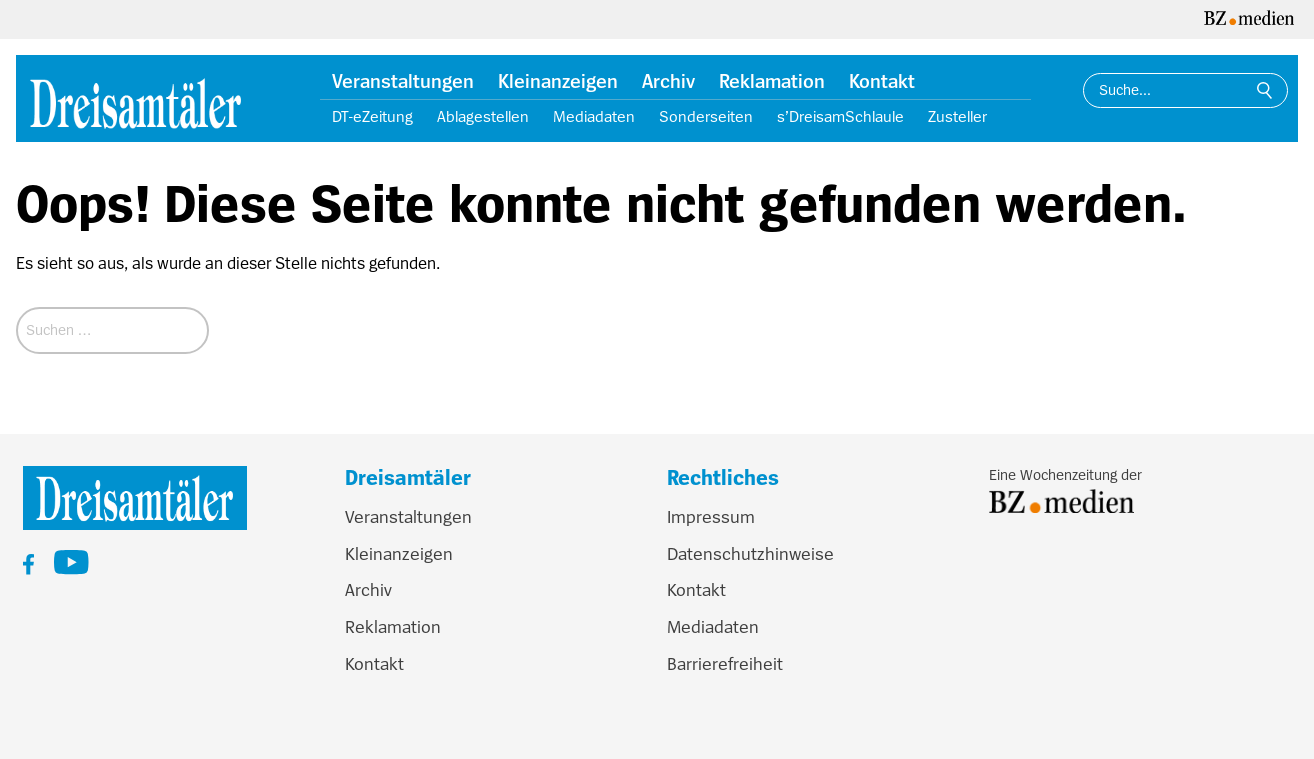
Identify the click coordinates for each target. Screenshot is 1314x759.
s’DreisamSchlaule (840, 117)
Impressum (711, 517)
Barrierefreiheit (725, 664)
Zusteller (957, 117)
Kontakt (882, 82)
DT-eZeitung (372, 117)
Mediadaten (594, 117)
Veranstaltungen (403, 82)
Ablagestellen (483, 117)
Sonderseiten (706, 117)
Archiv (668, 82)
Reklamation (772, 82)
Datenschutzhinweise (750, 554)
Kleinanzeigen (558, 82)
